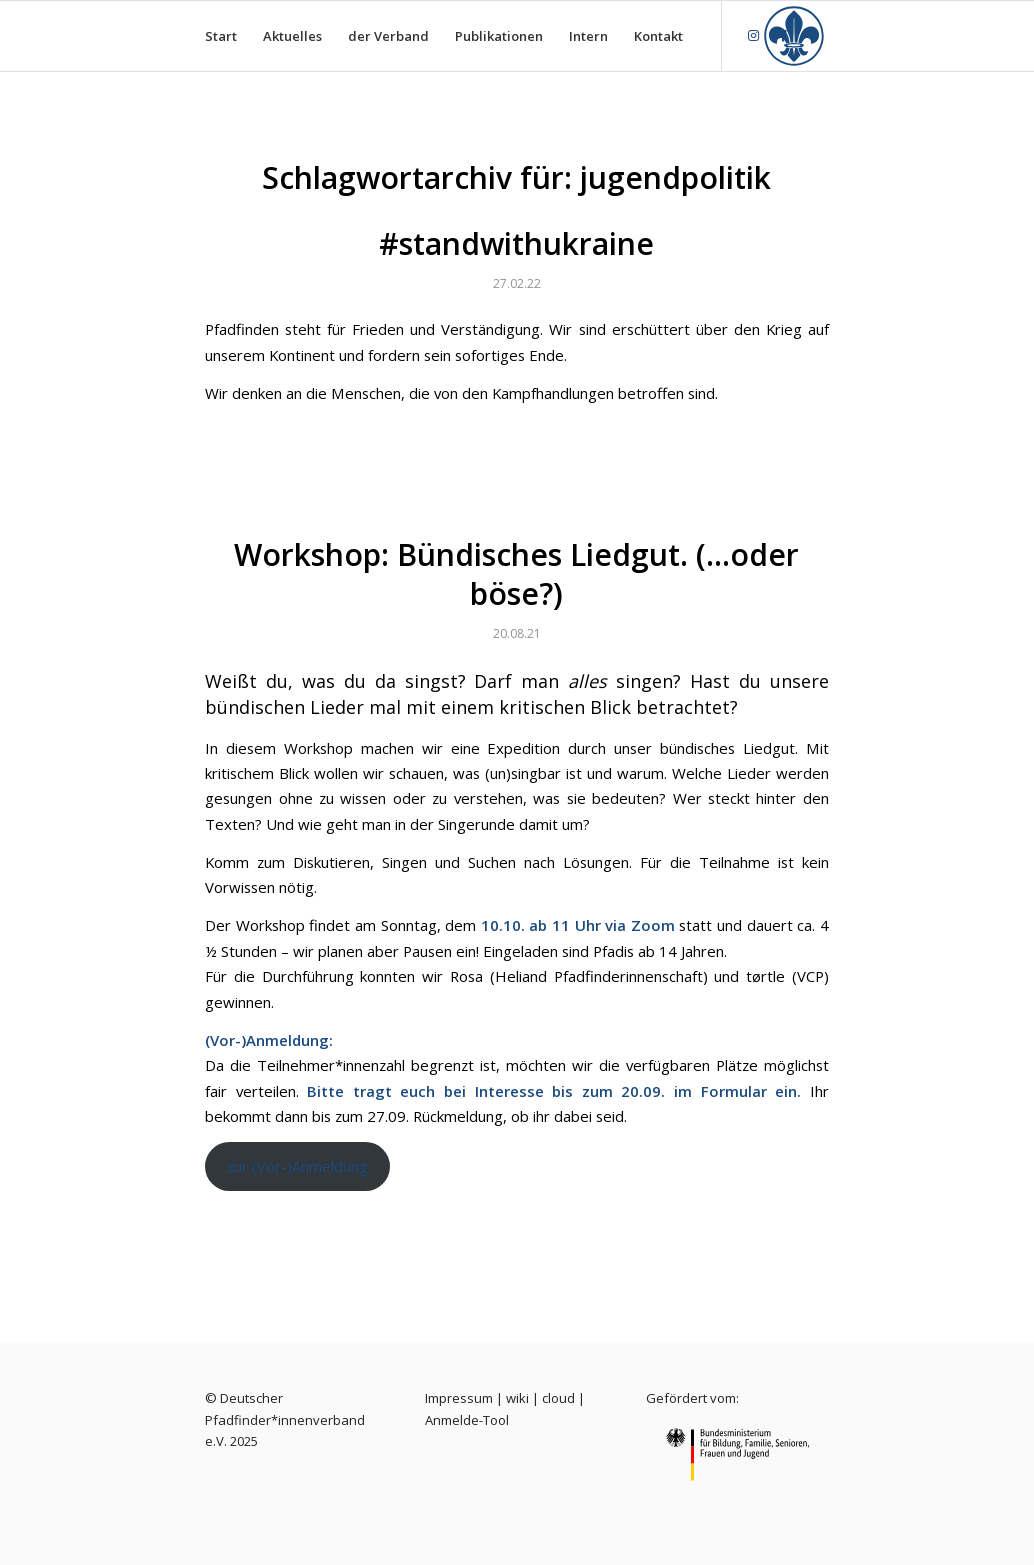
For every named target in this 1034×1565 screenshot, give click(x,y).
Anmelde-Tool (467, 1420)
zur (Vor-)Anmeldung (297, 1166)
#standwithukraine (516, 243)
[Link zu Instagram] (753, 35)
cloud (558, 1398)
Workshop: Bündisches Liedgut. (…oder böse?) (516, 574)
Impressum (459, 1398)
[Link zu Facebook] (783, 35)
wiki (517, 1398)
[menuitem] (221, 36)
